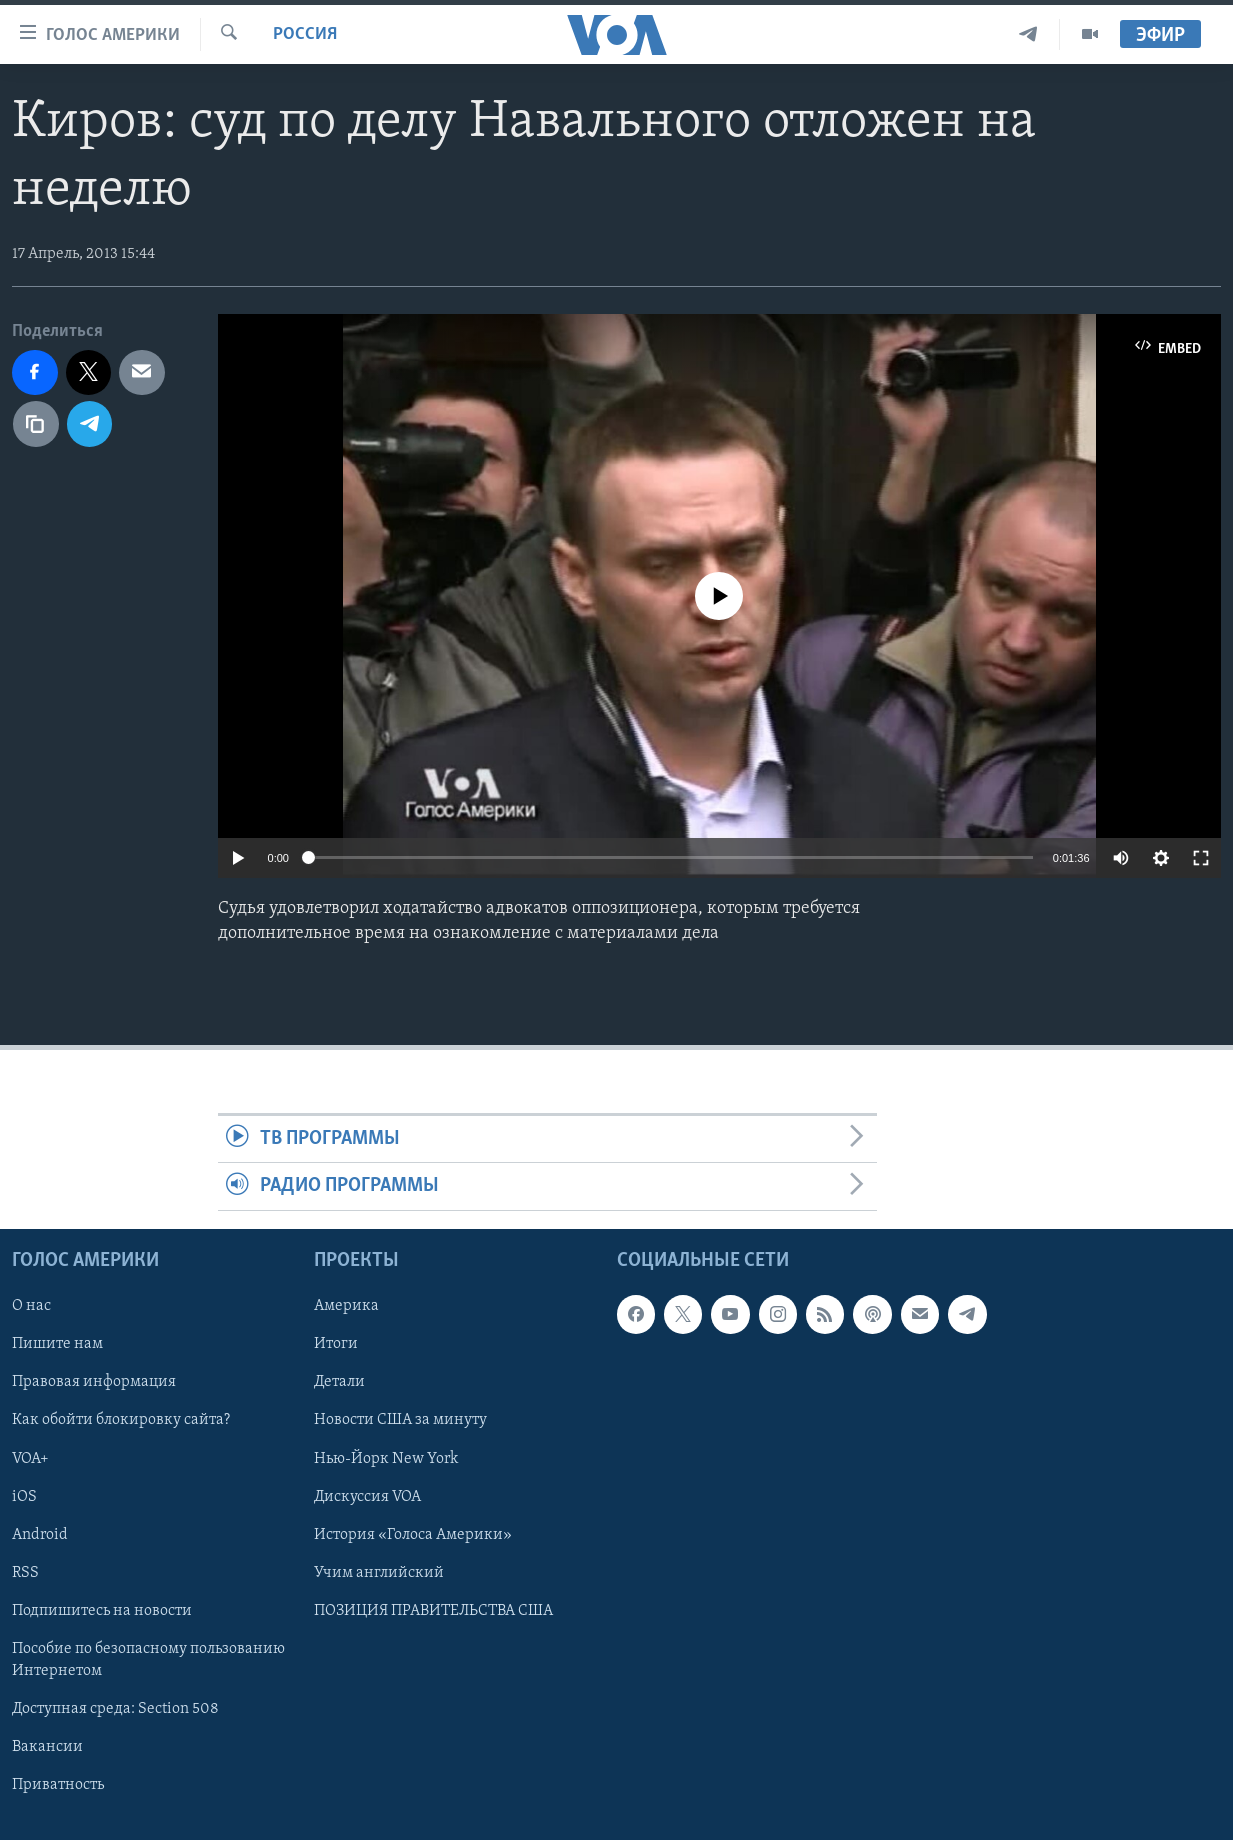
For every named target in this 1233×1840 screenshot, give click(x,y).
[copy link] (36, 424)
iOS (24, 1496)
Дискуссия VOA (367, 1496)
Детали (339, 1382)
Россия (305, 34)
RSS (25, 1573)
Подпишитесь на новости (102, 1611)
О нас (31, 1306)
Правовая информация (94, 1382)
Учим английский (379, 1573)
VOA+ (30, 1458)
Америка (346, 1306)
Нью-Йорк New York (386, 1458)
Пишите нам (57, 1344)
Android (40, 1534)
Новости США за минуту (400, 1420)
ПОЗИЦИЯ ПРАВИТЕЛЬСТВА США (433, 1611)
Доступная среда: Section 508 (115, 1709)
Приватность (58, 1785)
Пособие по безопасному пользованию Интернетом (148, 1660)
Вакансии (47, 1747)
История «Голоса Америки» (413, 1534)
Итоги (336, 1344)
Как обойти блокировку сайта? (121, 1420)
